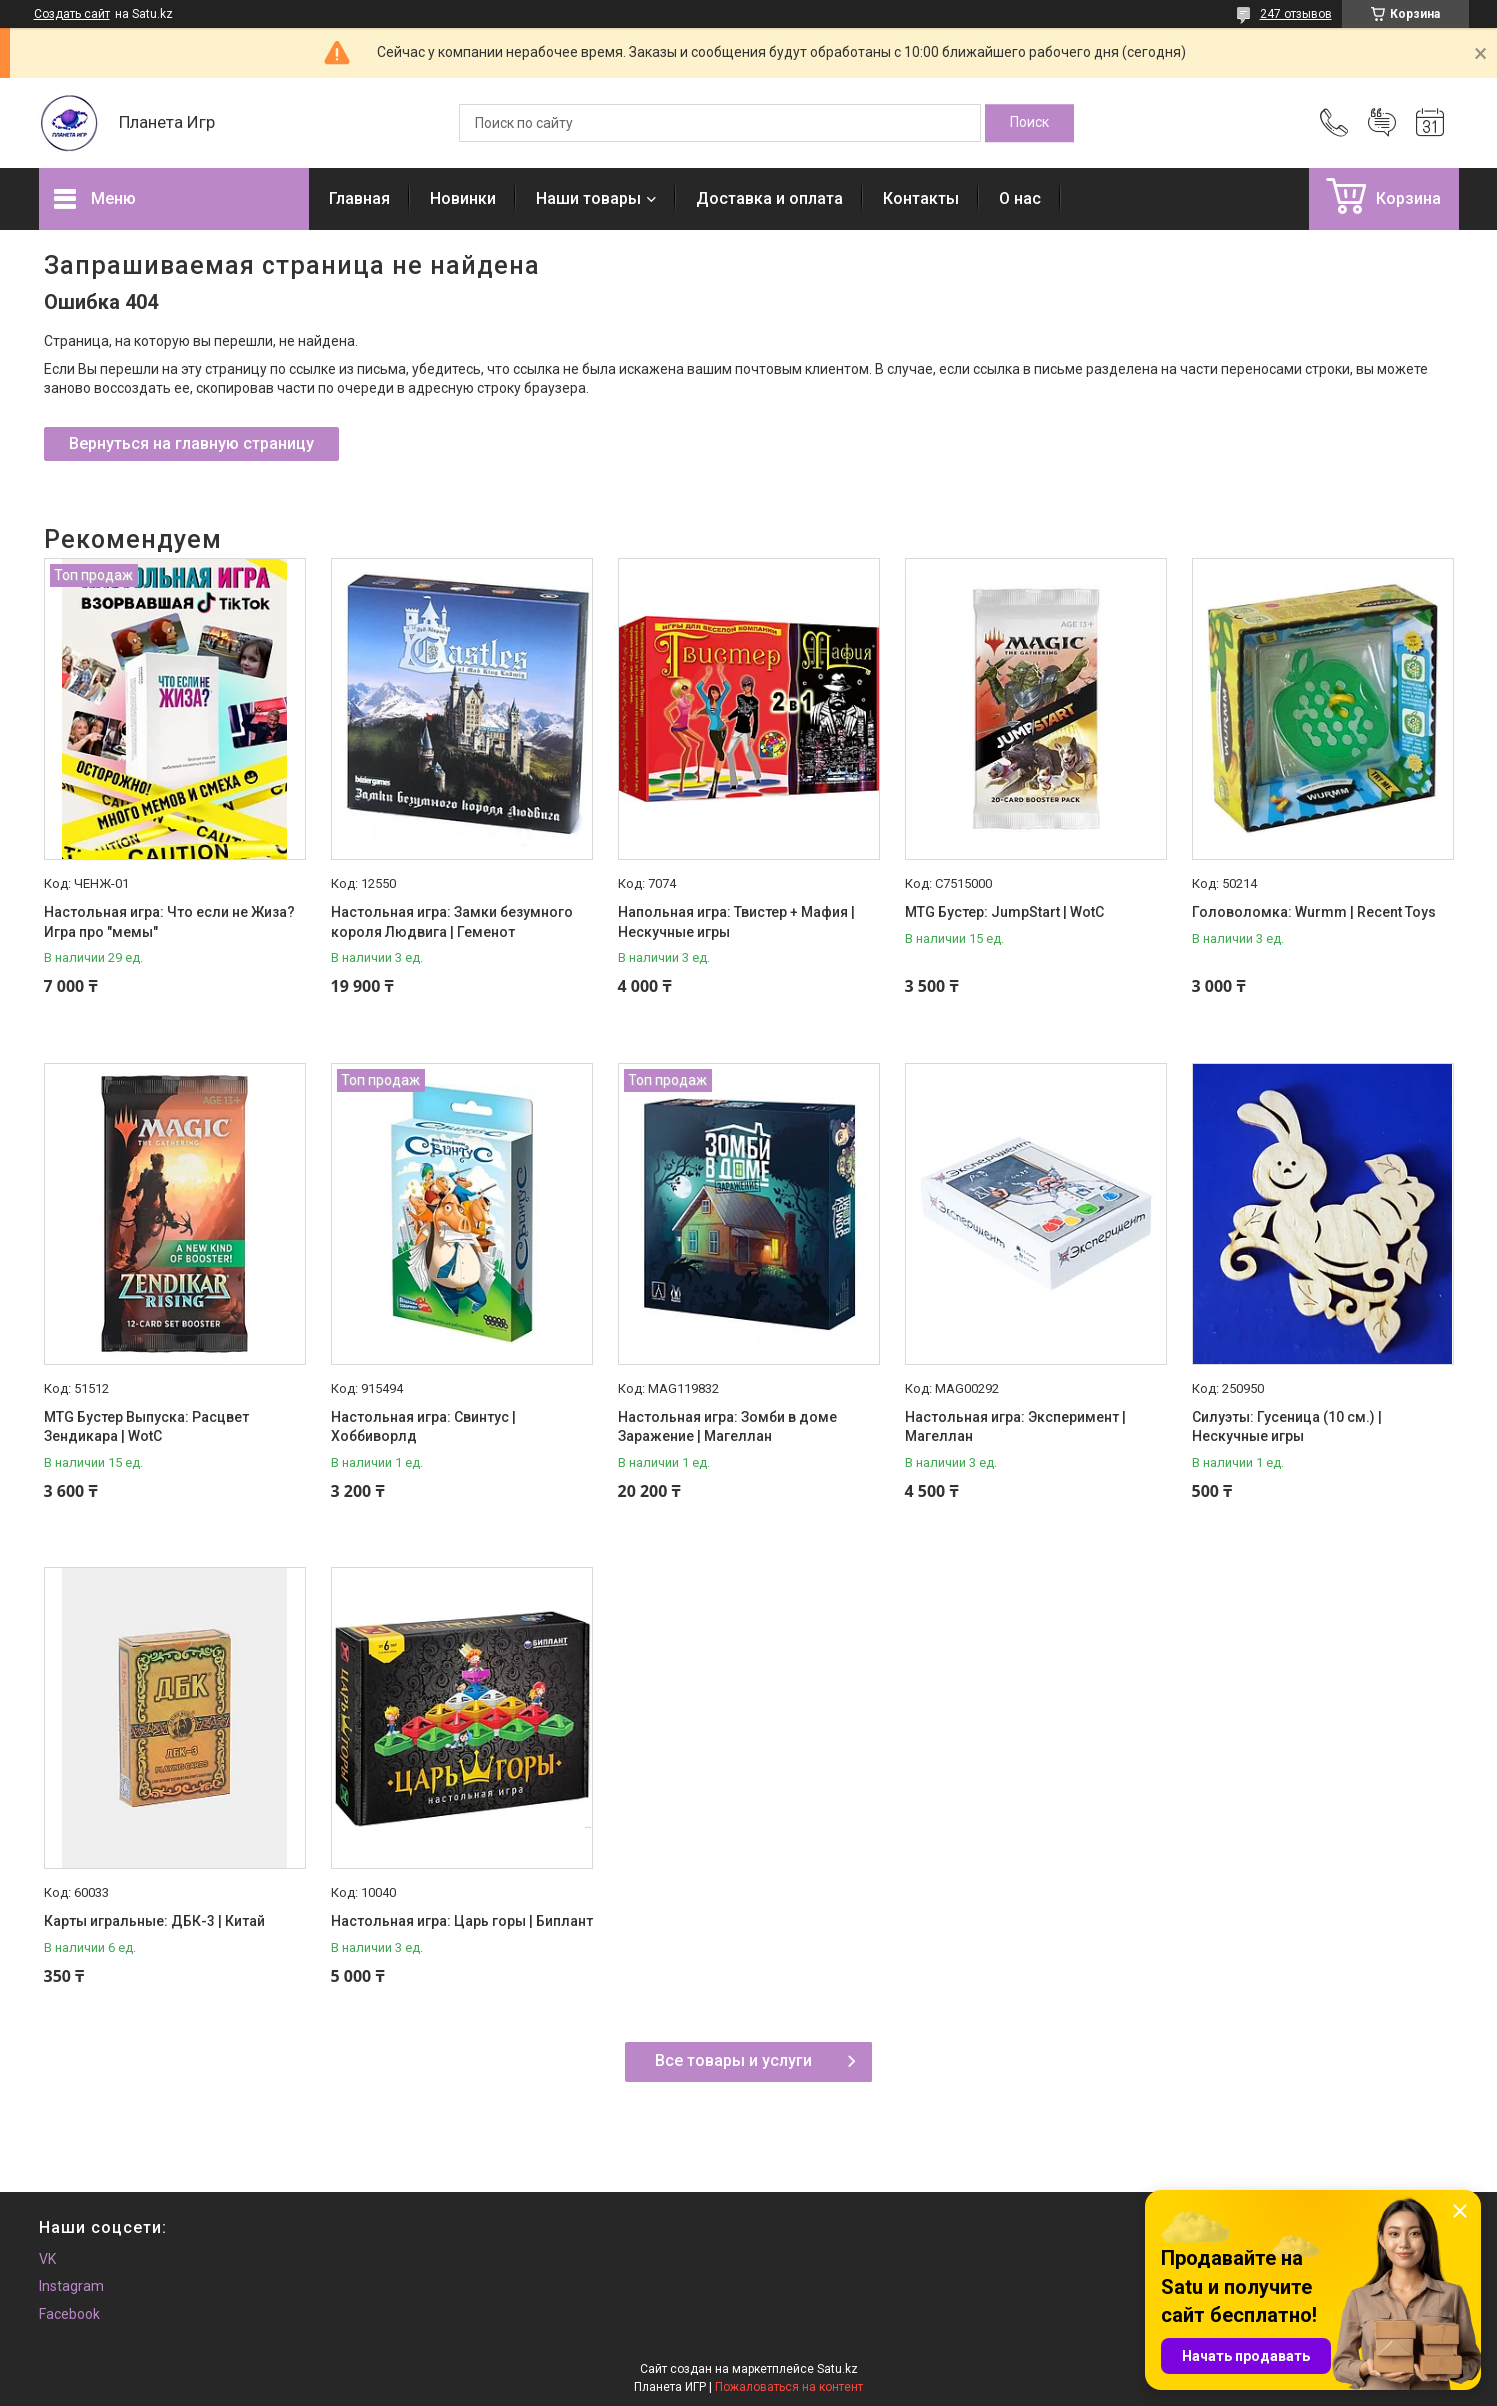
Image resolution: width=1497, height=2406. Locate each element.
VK (47, 2259)
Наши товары (588, 198)
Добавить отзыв (1382, 123)
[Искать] (1029, 123)
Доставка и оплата (769, 198)
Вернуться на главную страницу (191, 443)
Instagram (71, 2286)
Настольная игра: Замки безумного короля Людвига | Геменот (452, 922)
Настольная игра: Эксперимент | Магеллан (1015, 1427)
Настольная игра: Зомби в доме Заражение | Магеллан (727, 1427)
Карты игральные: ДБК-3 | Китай (154, 1921)
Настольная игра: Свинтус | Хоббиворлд (423, 1427)
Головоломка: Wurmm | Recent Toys (1314, 912)
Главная (359, 198)
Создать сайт (72, 14)
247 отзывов (1296, 14)
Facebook (69, 2314)
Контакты (921, 198)
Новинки (463, 198)
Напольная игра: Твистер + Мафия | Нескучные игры (736, 922)
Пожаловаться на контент (789, 2387)
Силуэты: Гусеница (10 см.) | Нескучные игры (1287, 1427)
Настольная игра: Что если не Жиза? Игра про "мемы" (169, 922)
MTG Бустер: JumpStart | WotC (1004, 912)
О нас (1020, 198)
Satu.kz (837, 2369)
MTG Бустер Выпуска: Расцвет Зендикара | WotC (146, 1427)
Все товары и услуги (733, 2060)
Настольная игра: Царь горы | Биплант (462, 1921)
